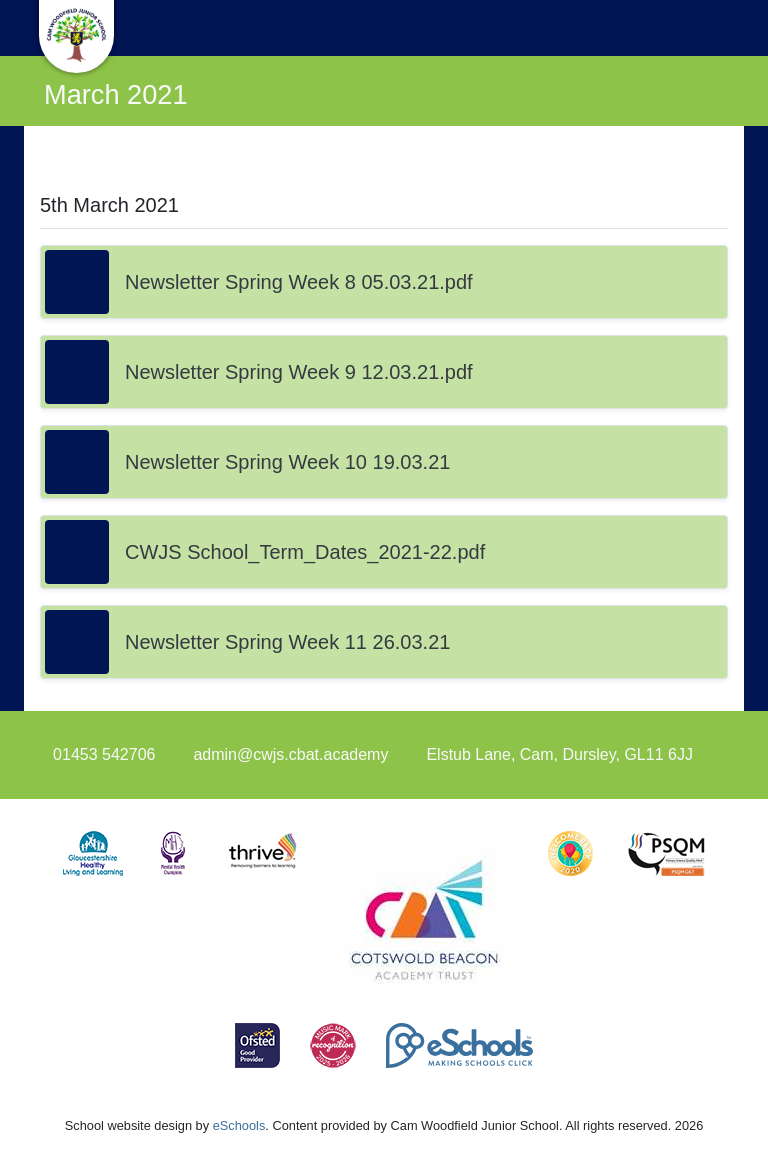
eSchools (239, 1125)
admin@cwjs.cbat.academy (290, 754)
